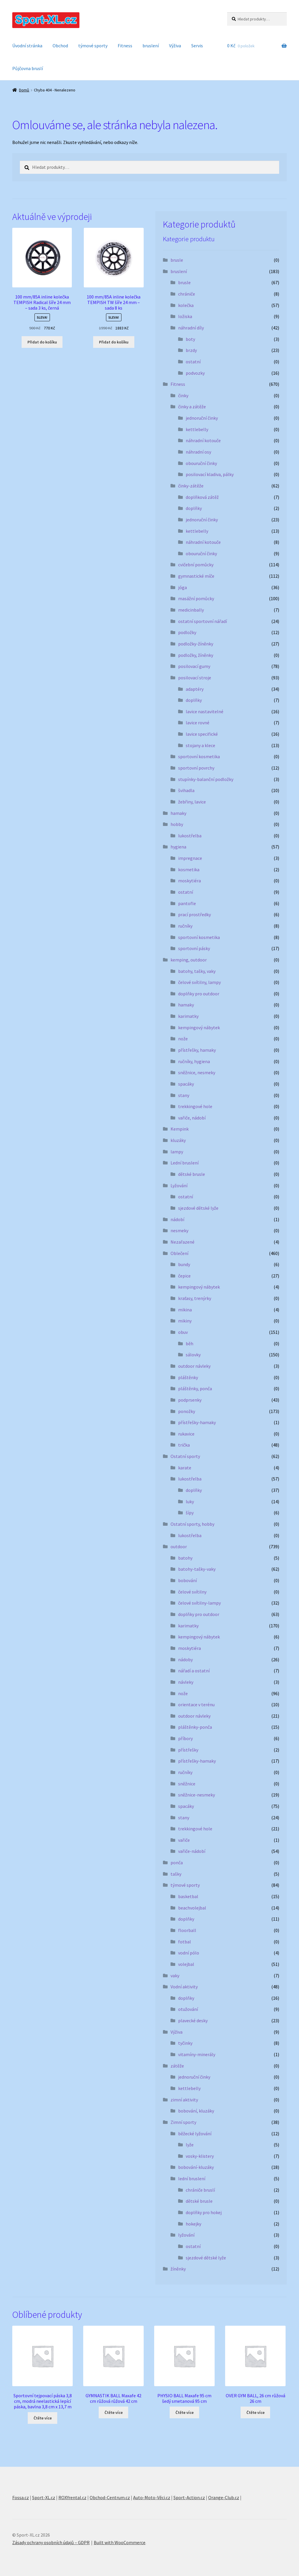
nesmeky (179, 1230)
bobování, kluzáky (196, 2111)
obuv (183, 1332)
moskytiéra (189, 880)
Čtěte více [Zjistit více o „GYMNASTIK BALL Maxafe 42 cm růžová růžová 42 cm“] (114, 2412)
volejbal (186, 1964)
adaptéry (195, 689)
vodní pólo (188, 1953)
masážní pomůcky (196, 598)
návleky (185, 1682)
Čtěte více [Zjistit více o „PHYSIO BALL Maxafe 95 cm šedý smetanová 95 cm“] (184, 2412)
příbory (185, 1738)
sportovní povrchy (196, 768)
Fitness (125, 45)
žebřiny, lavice (192, 802)
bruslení (150, 45)
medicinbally (191, 610)
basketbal (188, 1896)
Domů (24, 90)
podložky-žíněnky (195, 644)
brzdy (191, 350)
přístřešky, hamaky (197, 1050)
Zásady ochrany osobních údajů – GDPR (51, 2542)
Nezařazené (182, 1242)
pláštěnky (188, 1377)
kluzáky (178, 1140)
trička (184, 1445)
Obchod (60, 45)
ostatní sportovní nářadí (202, 621)
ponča (177, 1862)
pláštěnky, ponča (195, 1388)
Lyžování (179, 1185)
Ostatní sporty (185, 1456)
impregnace (190, 858)
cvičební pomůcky (195, 564)
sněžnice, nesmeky (196, 1072)
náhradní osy (198, 452)
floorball (187, 1930)
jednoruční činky (202, 418)
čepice (184, 1276)
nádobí (177, 1219)
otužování (188, 2009)
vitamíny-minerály (196, 2054)
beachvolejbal (192, 1908)
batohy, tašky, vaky (196, 971)
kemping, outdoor (189, 960)
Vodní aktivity (184, 1987)
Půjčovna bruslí (27, 68)
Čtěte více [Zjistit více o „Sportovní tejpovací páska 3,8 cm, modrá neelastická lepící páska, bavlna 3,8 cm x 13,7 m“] (43, 2418)
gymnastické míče (196, 576)
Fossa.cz (20, 2497)
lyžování (186, 2235)
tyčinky (185, 2043)
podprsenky (189, 1400)
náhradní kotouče (203, 440)
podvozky (195, 373)
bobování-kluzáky (196, 2167)
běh (189, 1343)
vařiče (184, 1840)
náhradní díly (191, 328)
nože (183, 1038)
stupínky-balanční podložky (205, 779)
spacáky (186, 1084)
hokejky (193, 2224)
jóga (182, 587)
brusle (177, 260)
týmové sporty (92, 45)
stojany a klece (200, 745)
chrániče (186, 294)
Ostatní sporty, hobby (192, 1524)
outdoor (179, 1546)
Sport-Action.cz (189, 2497)
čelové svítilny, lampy (199, 982)
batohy (185, 1558)
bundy (184, 1264)
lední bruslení (191, 2178)
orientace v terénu (196, 1704)
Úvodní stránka (27, 45)
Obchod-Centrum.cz (110, 2497)
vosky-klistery (200, 2156)
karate (184, 1468)
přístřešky (188, 1750)
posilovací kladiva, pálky (210, 474)
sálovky (193, 1355)
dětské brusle (191, 1174)
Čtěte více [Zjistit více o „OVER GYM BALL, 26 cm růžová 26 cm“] (255, 2412)
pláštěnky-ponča (195, 1727)
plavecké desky (193, 2020)
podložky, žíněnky (195, 655)
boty (190, 339)
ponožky (186, 1411)
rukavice (186, 1434)
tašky (176, 1874)
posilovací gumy (194, 666)
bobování (187, 1580)
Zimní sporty (183, 2122)
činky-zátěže (191, 486)
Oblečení (179, 1253)
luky (190, 1501)
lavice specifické (202, 734)
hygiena (178, 847)
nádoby (185, 1659)
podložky (187, 632)
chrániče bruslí (200, 2190)
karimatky (188, 1016)
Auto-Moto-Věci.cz (151, 2497)
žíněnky (178, 2269)
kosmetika (188, 869)
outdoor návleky (194, 1366)
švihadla (186, 790)
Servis (197, 45)
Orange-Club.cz (223, 2497)
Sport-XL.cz (43, 2497)
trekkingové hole (195, 1106)
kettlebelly (197, 429)
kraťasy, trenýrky (194, 1298)
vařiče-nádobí (191, 1851)
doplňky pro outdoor (198, 994)
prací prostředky (194, 914)
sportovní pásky (194, 948)
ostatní (193, 361)
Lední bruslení (185, 1163)
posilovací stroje (194, 678)
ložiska (185, 316)
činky (183, 395)
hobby (177, 824)
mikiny (185, 1321)
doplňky (194, 508)
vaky (175, 1975)
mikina (185, 1310)
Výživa (175, 45)
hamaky (178, 813)
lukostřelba (189, 836)
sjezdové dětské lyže (198, 1208)
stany (183, 1095)
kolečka (186, 305)
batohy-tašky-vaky (196, 1569)
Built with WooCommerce (119, 2542)
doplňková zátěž (202, 497)
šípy (190, 1513)
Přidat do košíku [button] (42, 342)
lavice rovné (197, 722)
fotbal (184, 1942)
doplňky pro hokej (204, 2212)
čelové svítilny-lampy (199, 1603)
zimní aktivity (184, 2100)
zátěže (177, 2066)
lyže (190, 2145)
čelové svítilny (192, 1592)
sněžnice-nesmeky (196, 1795)
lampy (177, 1152)
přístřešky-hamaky (197, 1422)
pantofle (187, 903)
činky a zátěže (192, 406)
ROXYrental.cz (72, 2497)
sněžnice (186, 1784)
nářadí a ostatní (194, 1671)
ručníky (185, 926)
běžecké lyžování (194, 2133)
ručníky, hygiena (194, 1061)
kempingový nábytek (199, 1027)
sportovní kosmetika (199, 756)
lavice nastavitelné (204, 711)
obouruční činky (201, 463)
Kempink (180, 1129)
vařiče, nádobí (192, 1118)
